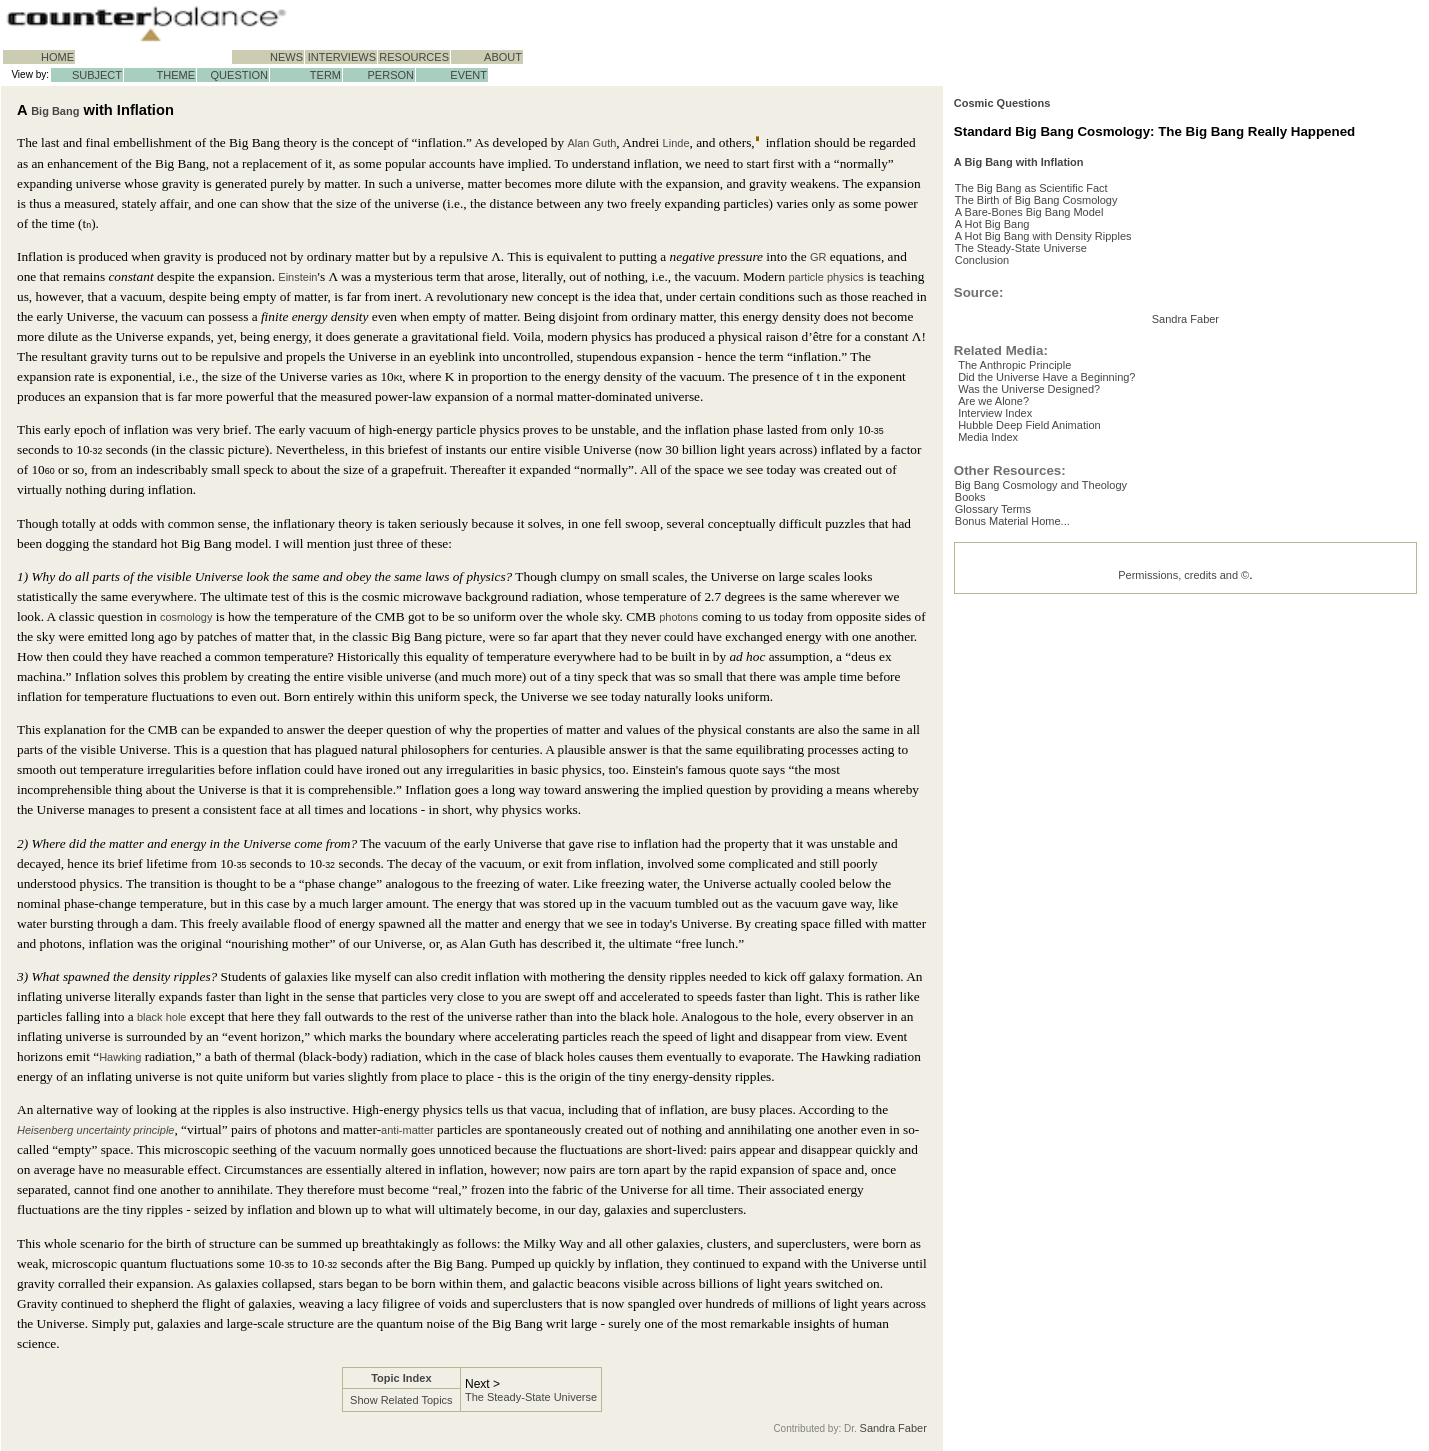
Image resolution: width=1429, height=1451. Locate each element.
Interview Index (1008, 617)
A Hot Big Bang (1008, 288)
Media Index (1001, 649)
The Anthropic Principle (1027, 553)
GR (818, 257)
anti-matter (407, 1130)
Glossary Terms (1009, 729)
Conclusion (998, 336)
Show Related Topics (401, 1400)
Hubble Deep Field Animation (1042, 633)
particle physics (825, 277)
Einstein (297, 277)
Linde (676, 143)
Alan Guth (591, 143)
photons (678, 617)
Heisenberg (45, 1130)
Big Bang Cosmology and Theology (1057, 697)
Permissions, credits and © (1183, 803)
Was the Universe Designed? (1042, 585)
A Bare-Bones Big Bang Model (1045, 272)
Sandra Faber (893, 1428)
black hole (162, 1017)
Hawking (120, 1057)
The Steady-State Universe (531, 1397)
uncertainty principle (126, 1130)
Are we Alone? (1006, 601)
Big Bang (55, 111)
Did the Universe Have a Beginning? (1059, 569)
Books (986, 713)
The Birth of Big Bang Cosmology (1052, 256)
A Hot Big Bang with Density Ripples (1059, 304)
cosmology (186, 617)
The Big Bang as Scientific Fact (1047, 240)
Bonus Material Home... (1028, 745)
